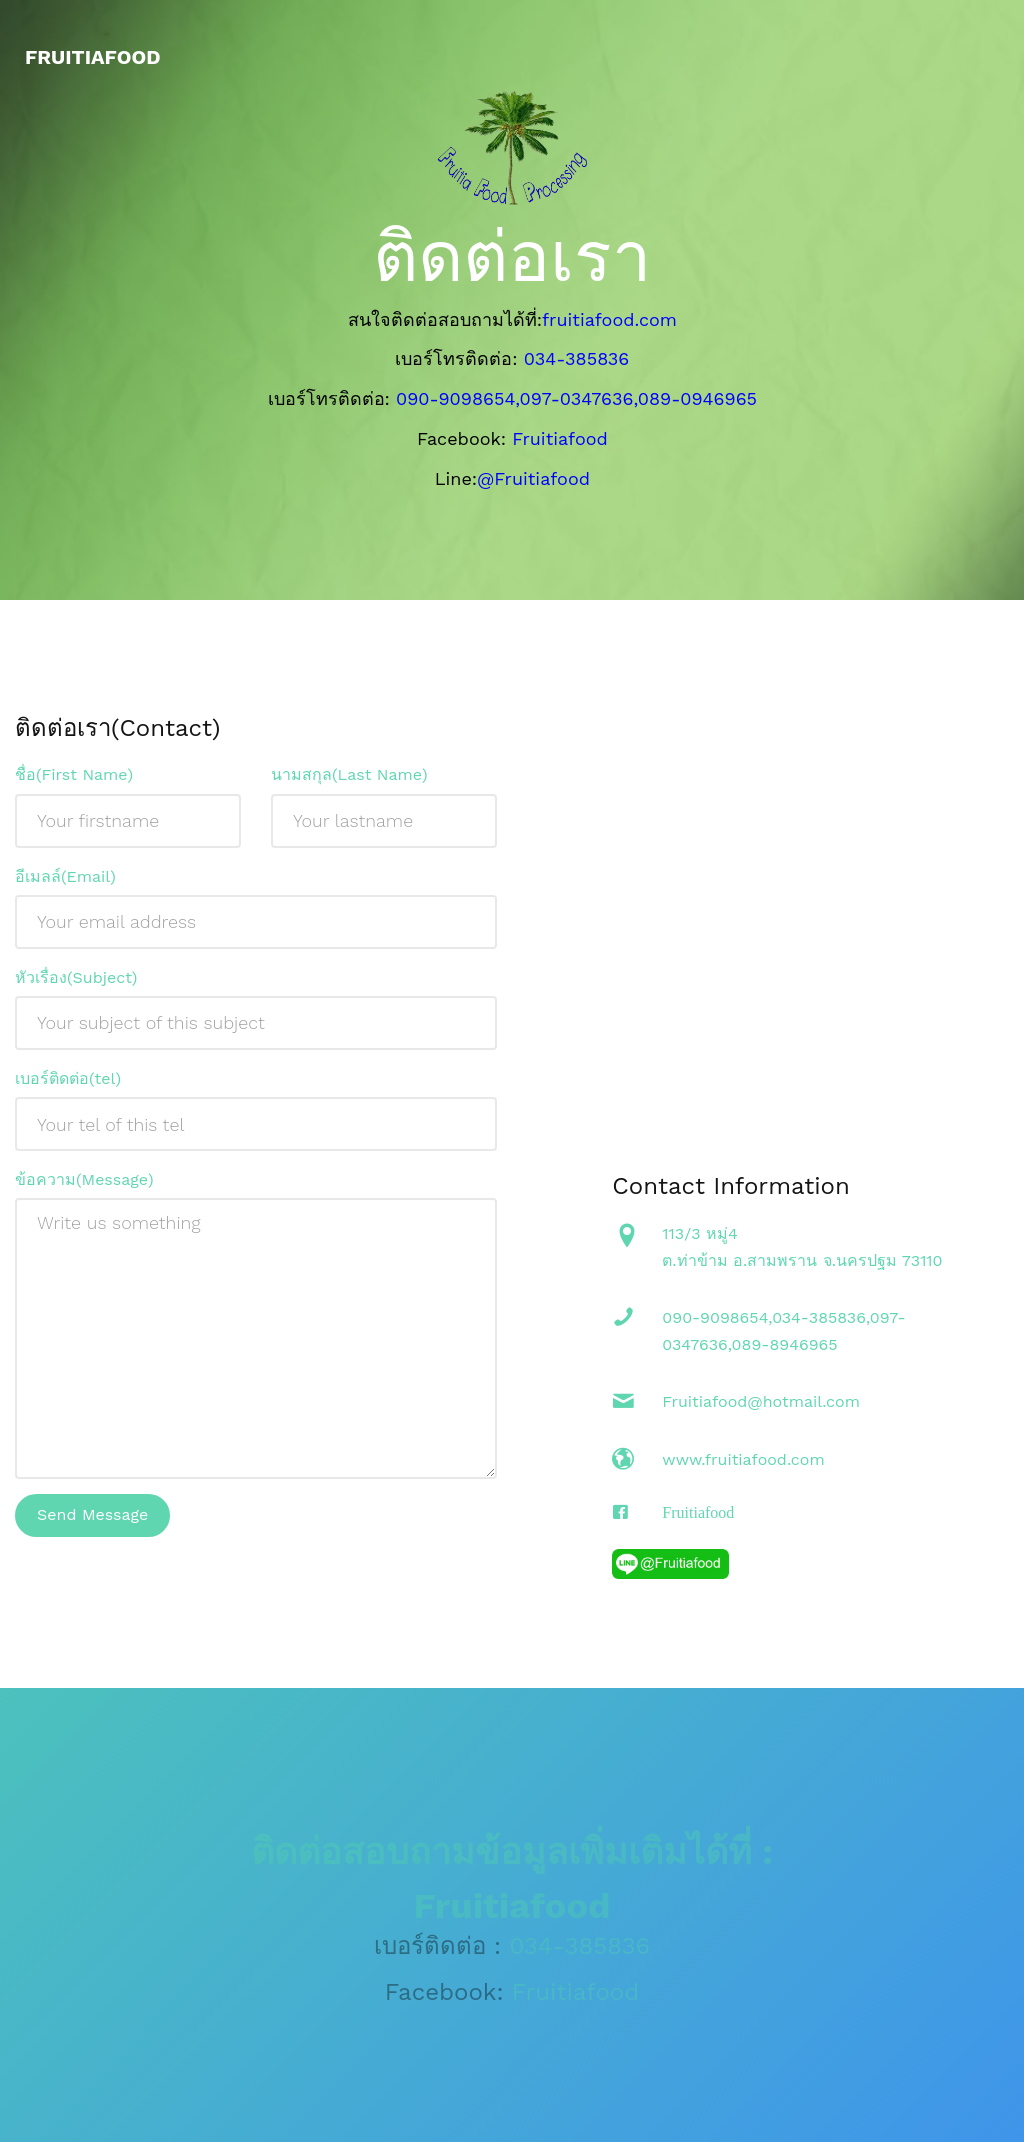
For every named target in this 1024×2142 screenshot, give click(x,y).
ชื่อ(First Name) (74, 782)
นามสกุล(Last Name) (349, 782)
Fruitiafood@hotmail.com (761, 1409)
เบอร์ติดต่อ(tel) (68, 1086)
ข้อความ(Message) (84, 1187)
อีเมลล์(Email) (65, 883)
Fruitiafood (698, 1519)
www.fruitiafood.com (743, 1466)
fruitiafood (93, 57)
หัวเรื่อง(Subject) (76, 985)
